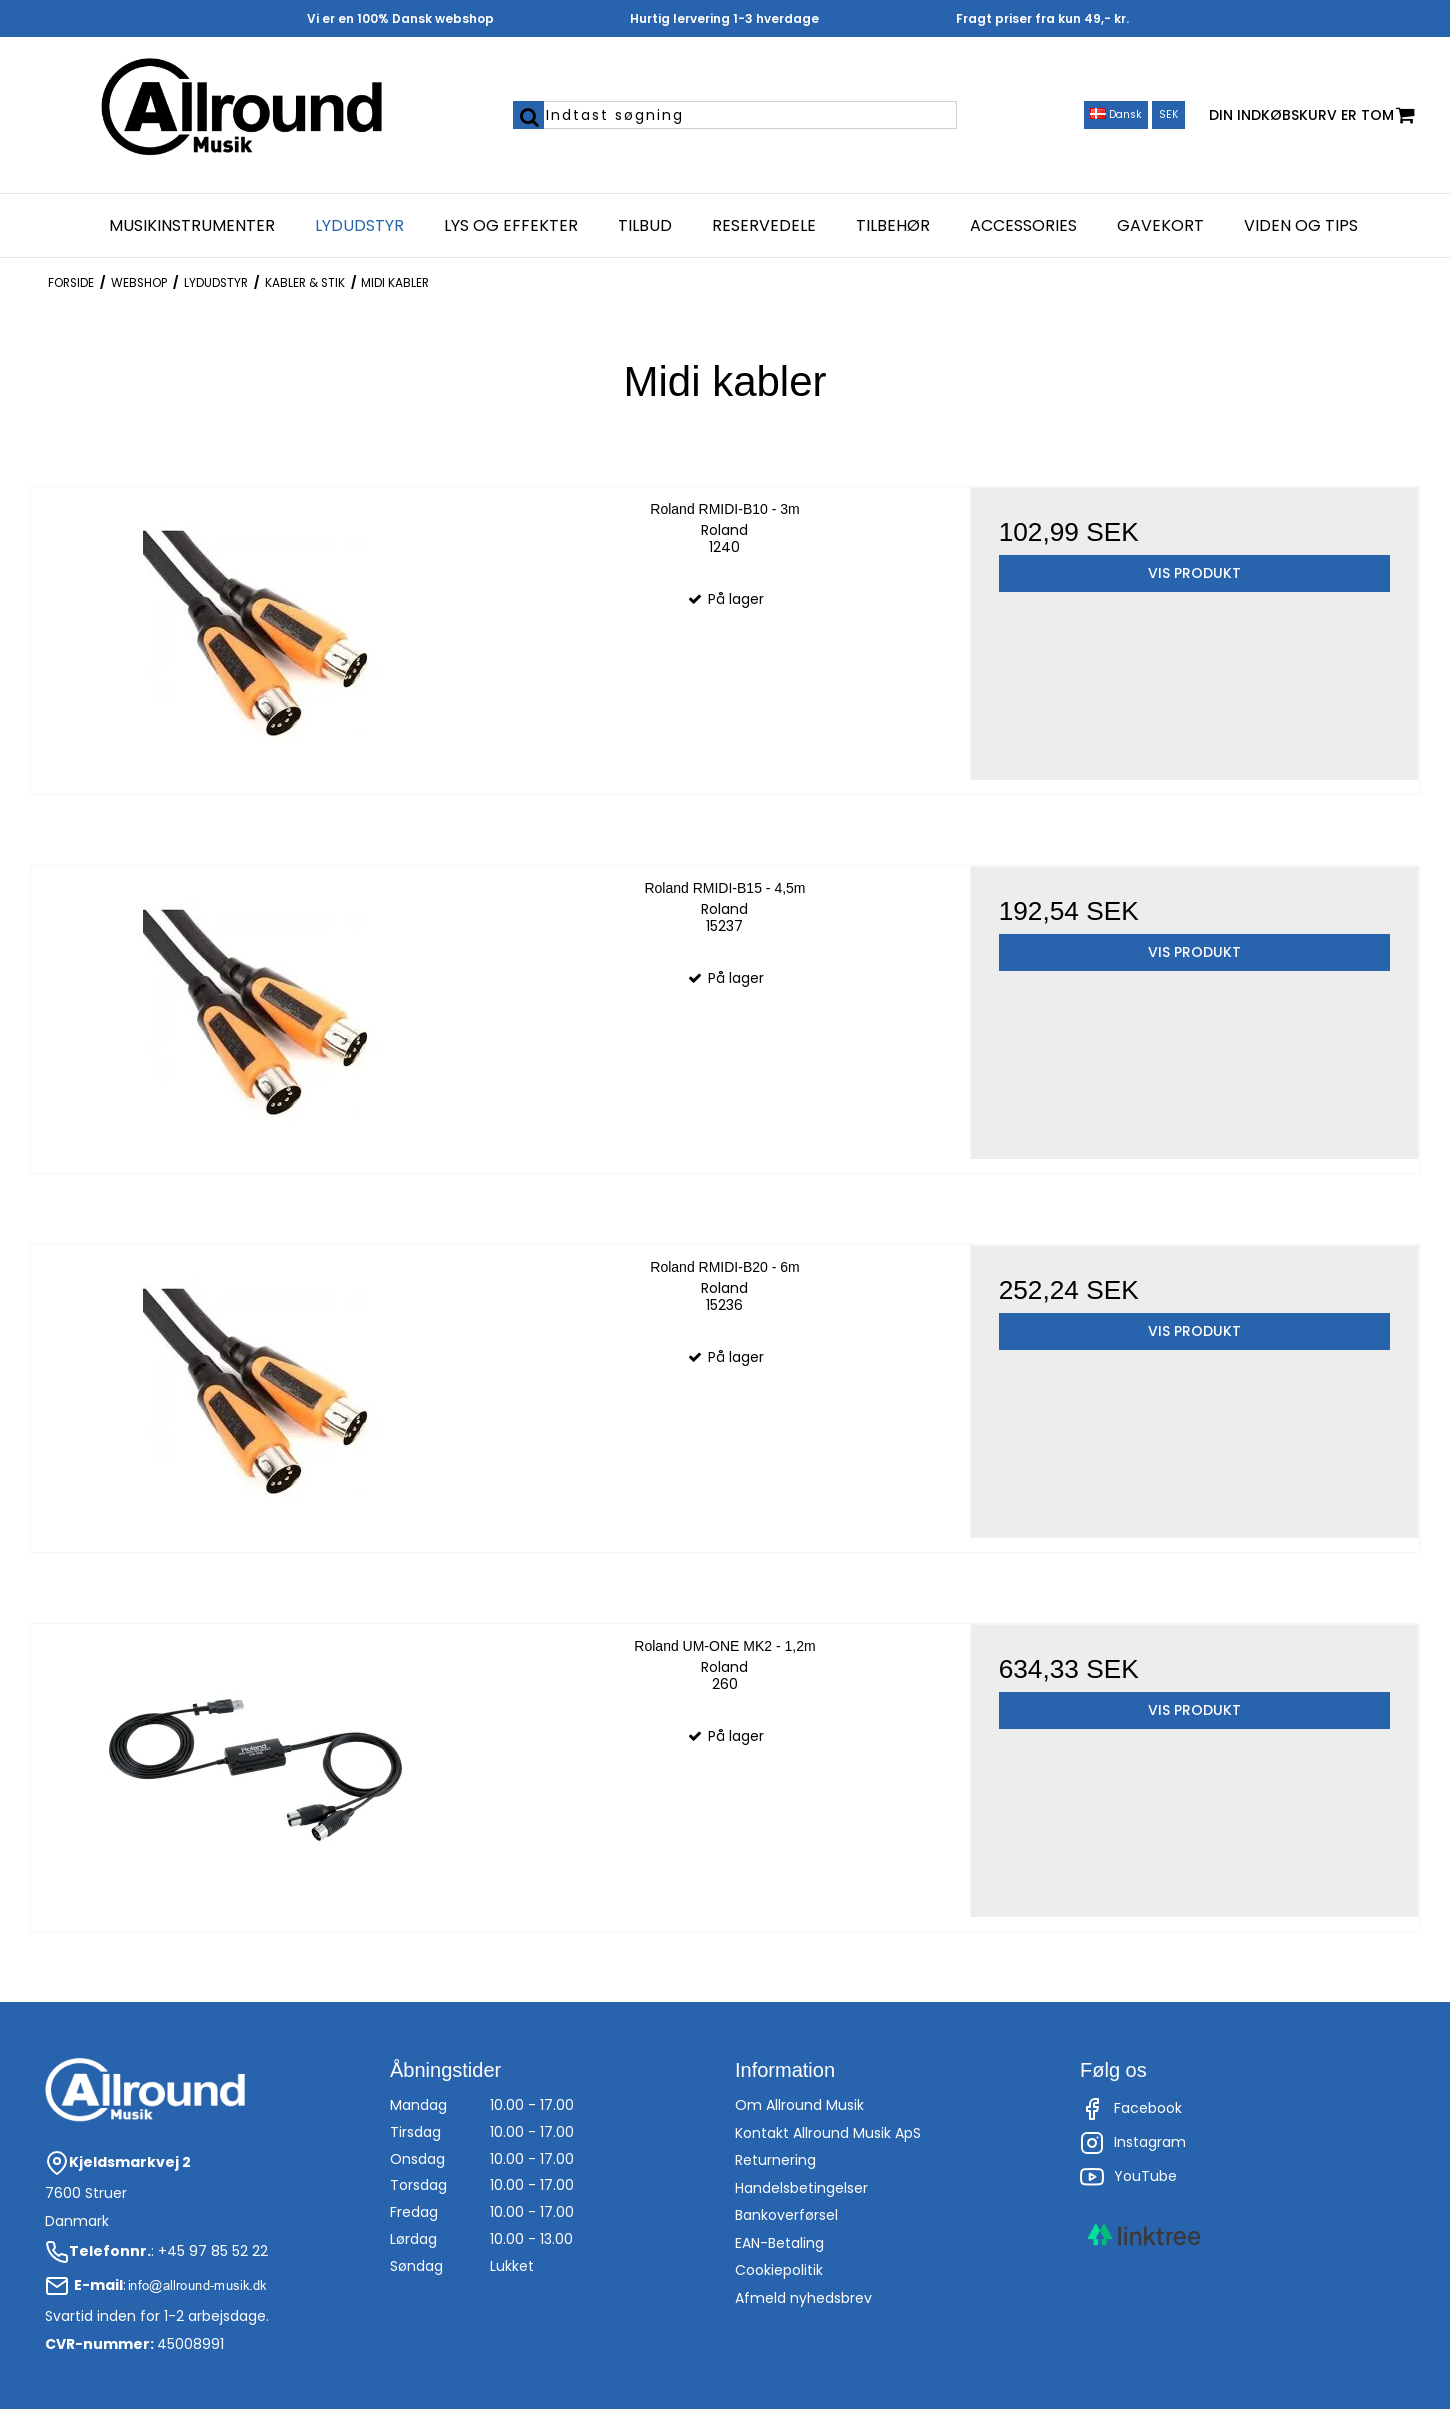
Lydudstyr (359, 226)
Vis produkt (1194, 573)
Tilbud (645, 226)
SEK (1169, 114)
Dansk (1116, 114)
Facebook (1131, 2109)
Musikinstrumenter (192, 226)
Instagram (1133, 2143)
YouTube (1128, 2177)
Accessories (1023, 226)
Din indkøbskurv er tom (1312, 115)
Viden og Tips (1301, 226)
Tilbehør (893, 226)
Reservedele (764, 226)
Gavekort (1160, 226)
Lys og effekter (511, 226)
